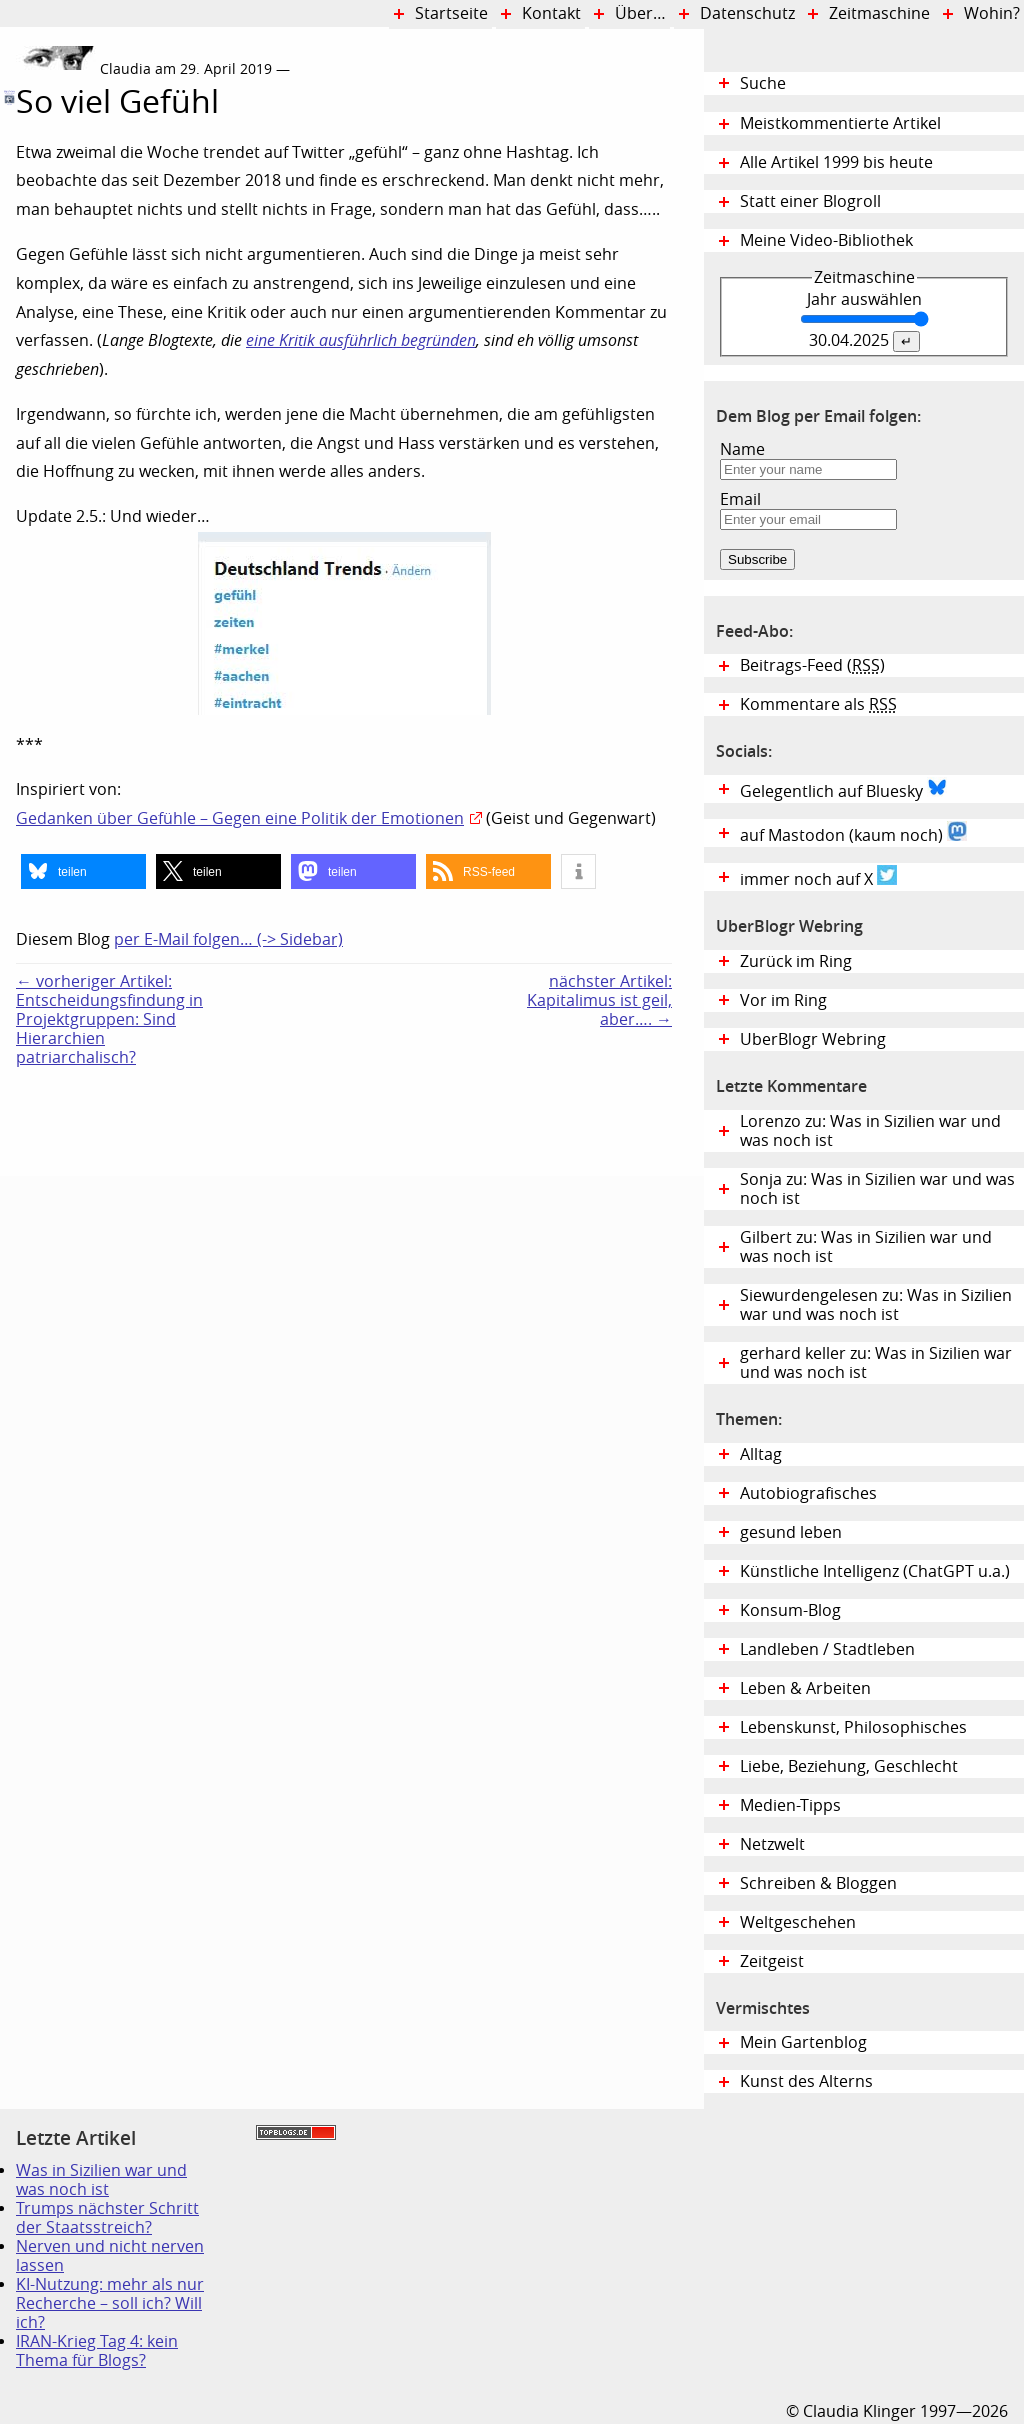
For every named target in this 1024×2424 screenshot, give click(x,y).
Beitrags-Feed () (812, 665)
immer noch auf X (818, 877)
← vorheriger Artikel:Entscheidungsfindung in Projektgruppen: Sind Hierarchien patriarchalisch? (109, 1019)
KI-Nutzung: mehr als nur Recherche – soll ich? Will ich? (110, 2303)
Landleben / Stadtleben (827, 1649)
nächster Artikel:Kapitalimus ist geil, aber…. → (599, 1000)
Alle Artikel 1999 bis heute (836, 162)
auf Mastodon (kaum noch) (853, 833)
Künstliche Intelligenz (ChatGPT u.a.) (875, 1571)
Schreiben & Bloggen (818, 1883)
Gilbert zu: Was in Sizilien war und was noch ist (866, 1247)
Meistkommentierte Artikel (840, 123)
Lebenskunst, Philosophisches (853, 1727)
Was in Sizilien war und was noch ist (101, 2180)
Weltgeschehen (798, 1922)
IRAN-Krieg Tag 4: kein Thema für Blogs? (97, 2351)
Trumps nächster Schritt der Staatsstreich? (107, 2218)
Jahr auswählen (864, 299)
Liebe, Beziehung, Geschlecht (849, 1766)
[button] (83, 871)
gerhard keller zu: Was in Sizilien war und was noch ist (876, 1363)
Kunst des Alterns (806, 2081)
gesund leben (791, 1532)
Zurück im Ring (796, 961)
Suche (763, 83)
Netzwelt (772, 1844)
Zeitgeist (772, 1961)
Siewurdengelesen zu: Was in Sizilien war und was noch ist (876, 1305)
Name (742, 449)
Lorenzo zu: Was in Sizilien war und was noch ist (870, 1131)
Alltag (761, 1454)
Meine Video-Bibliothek (826, 240)
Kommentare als (818, 704)
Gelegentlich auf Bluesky (843, 789)
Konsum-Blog (790, 1610)
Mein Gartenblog (803, 2042)
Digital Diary (8, 343)
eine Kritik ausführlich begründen (361, 340)
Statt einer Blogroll (810, 201)
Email (740, 499)
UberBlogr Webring (813, 1039)
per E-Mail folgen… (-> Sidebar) (228, 939)
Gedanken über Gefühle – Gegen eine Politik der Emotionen (240, 818)
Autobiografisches (808, 1493)
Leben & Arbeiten (805, 1688)
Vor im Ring (783, 1000)
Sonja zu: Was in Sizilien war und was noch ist (877, 1189)
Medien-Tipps (790, 1805)
